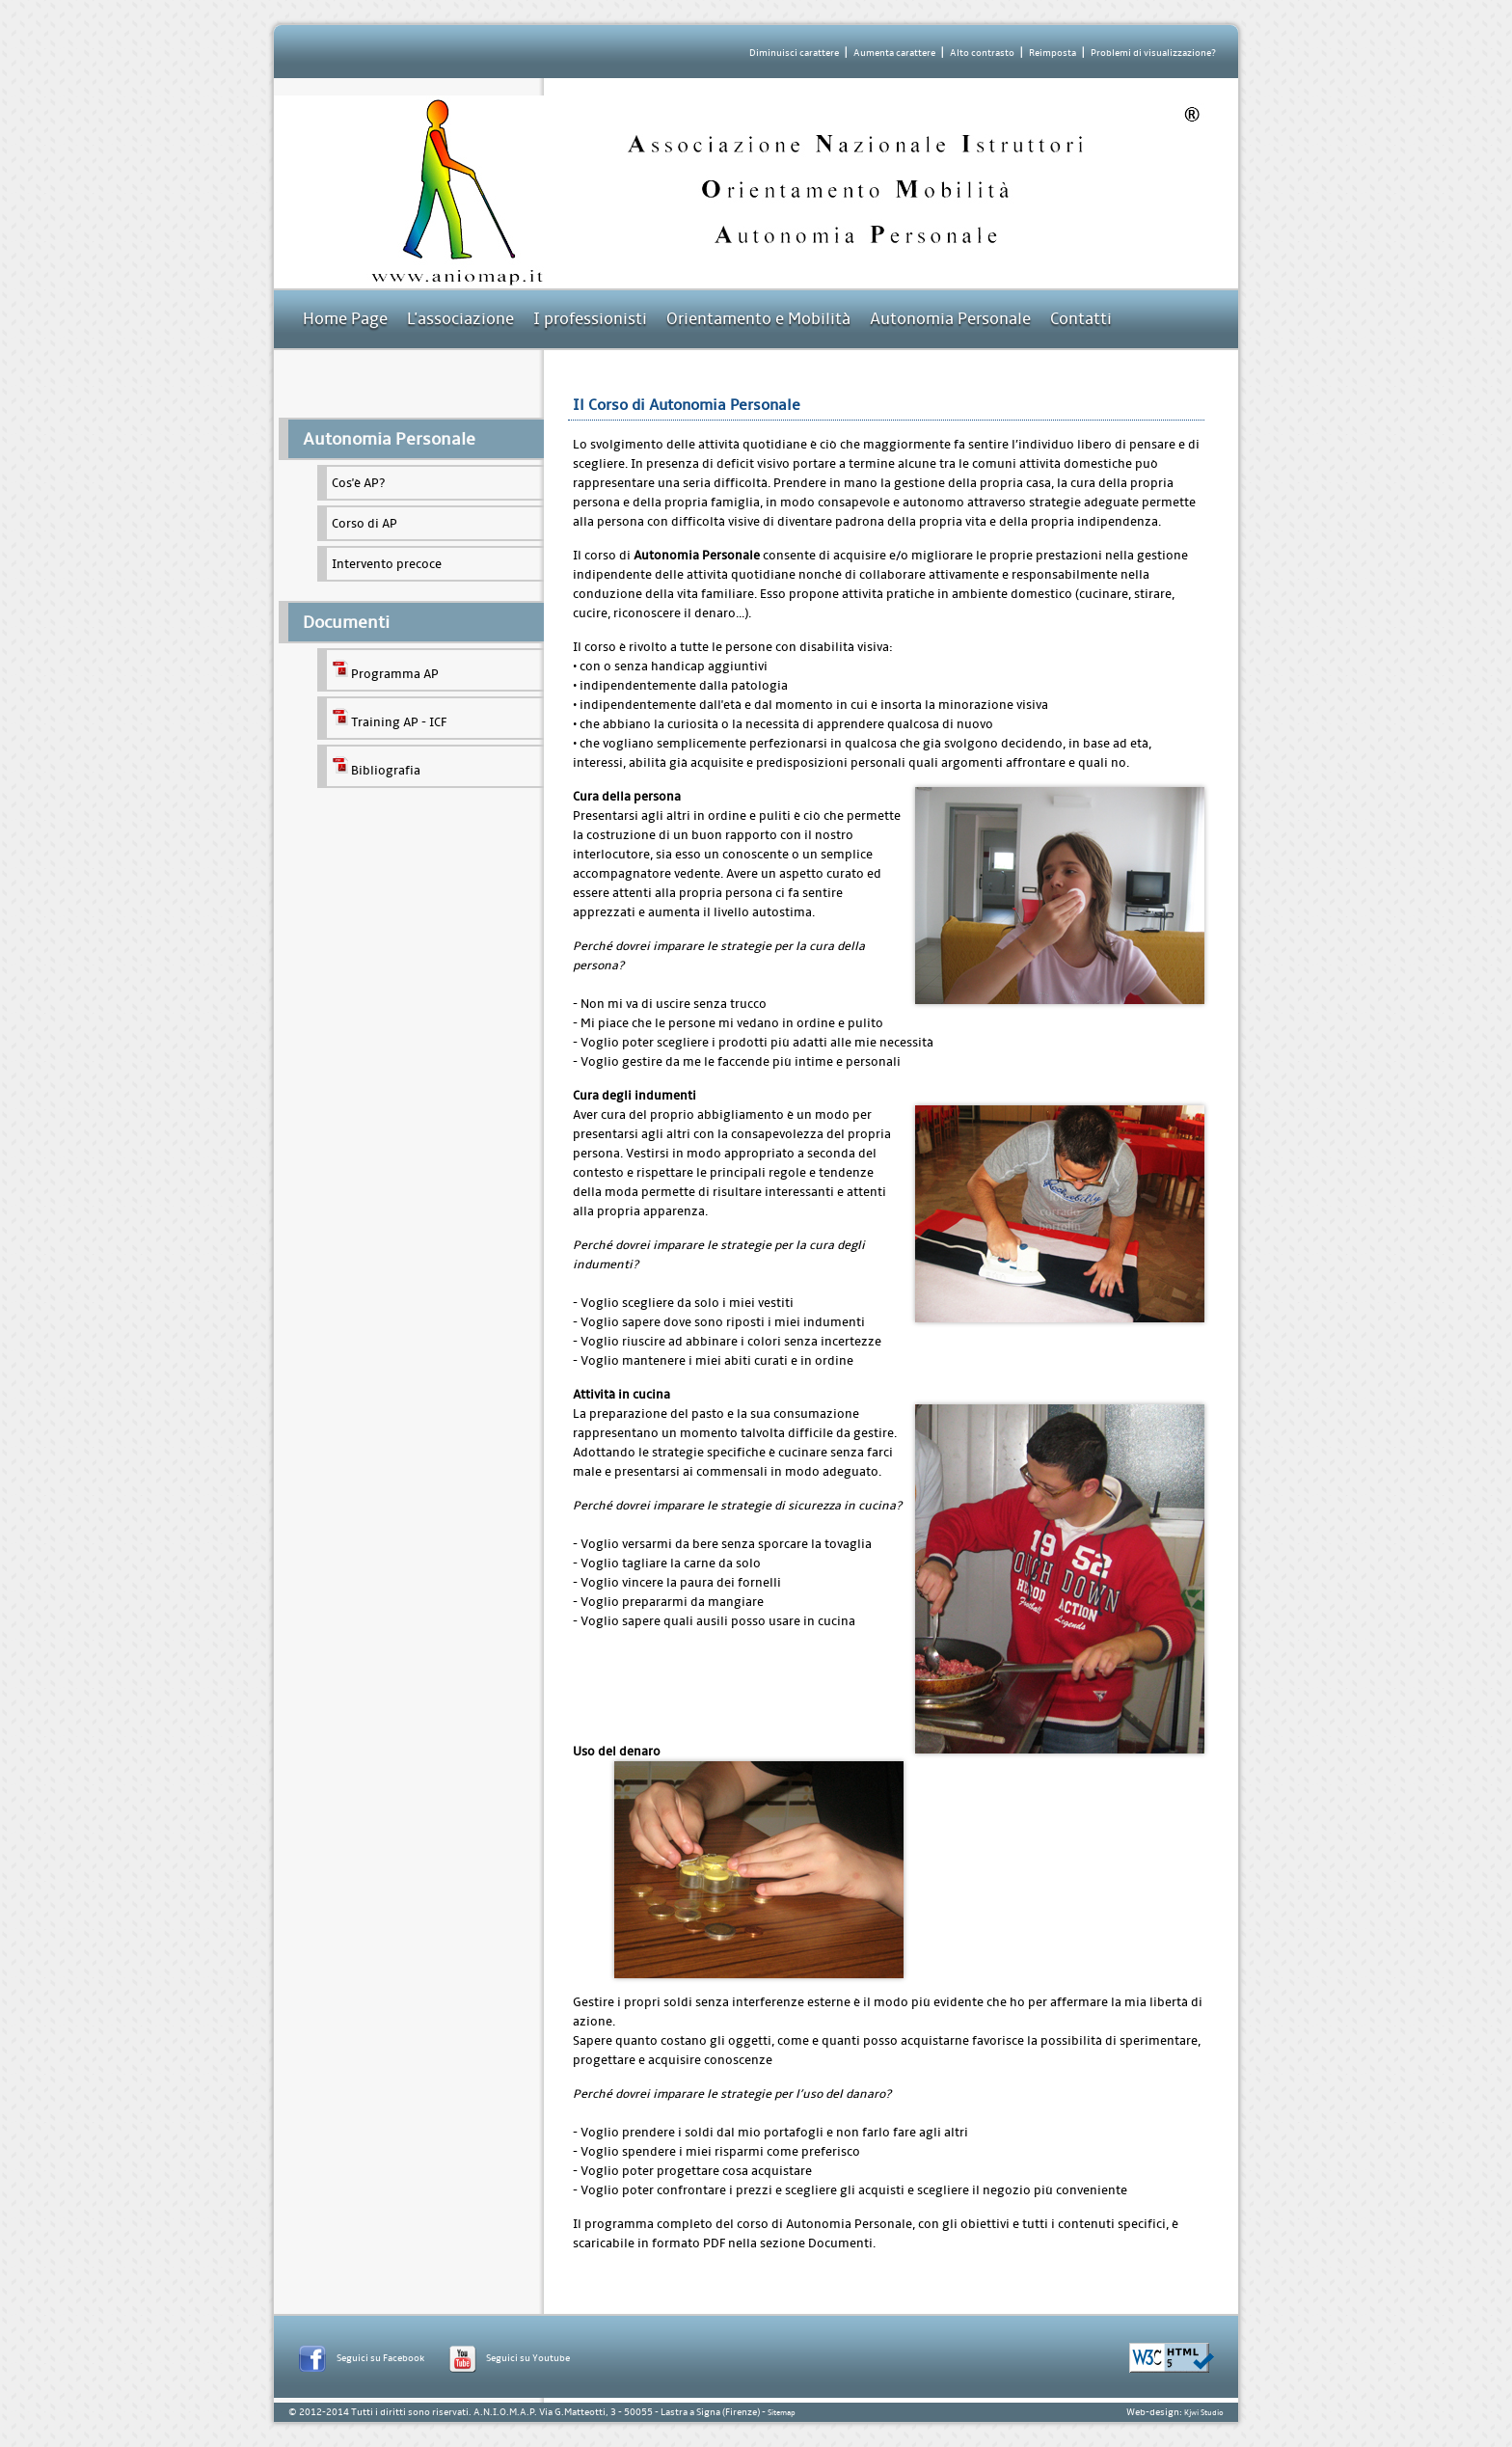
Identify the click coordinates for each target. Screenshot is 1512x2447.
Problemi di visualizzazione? (1153, 53)
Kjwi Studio (1204, 2412)
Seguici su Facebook (380, 2358)
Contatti (1081, 319)
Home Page (345, 319)
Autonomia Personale (950, 319)
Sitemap (782, 2412)
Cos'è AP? (358, 483)
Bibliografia (376, 766)
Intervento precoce (387, 564)
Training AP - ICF (389, 718)
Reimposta (1052, 53)
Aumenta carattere (894, 53)
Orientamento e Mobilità (758, 319)
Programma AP (385, 670)
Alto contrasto (982, 53)
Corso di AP (364, 523)
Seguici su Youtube (528, 2358)
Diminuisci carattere (794, 53)
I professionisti (590, 319)
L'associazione (460, 319)
